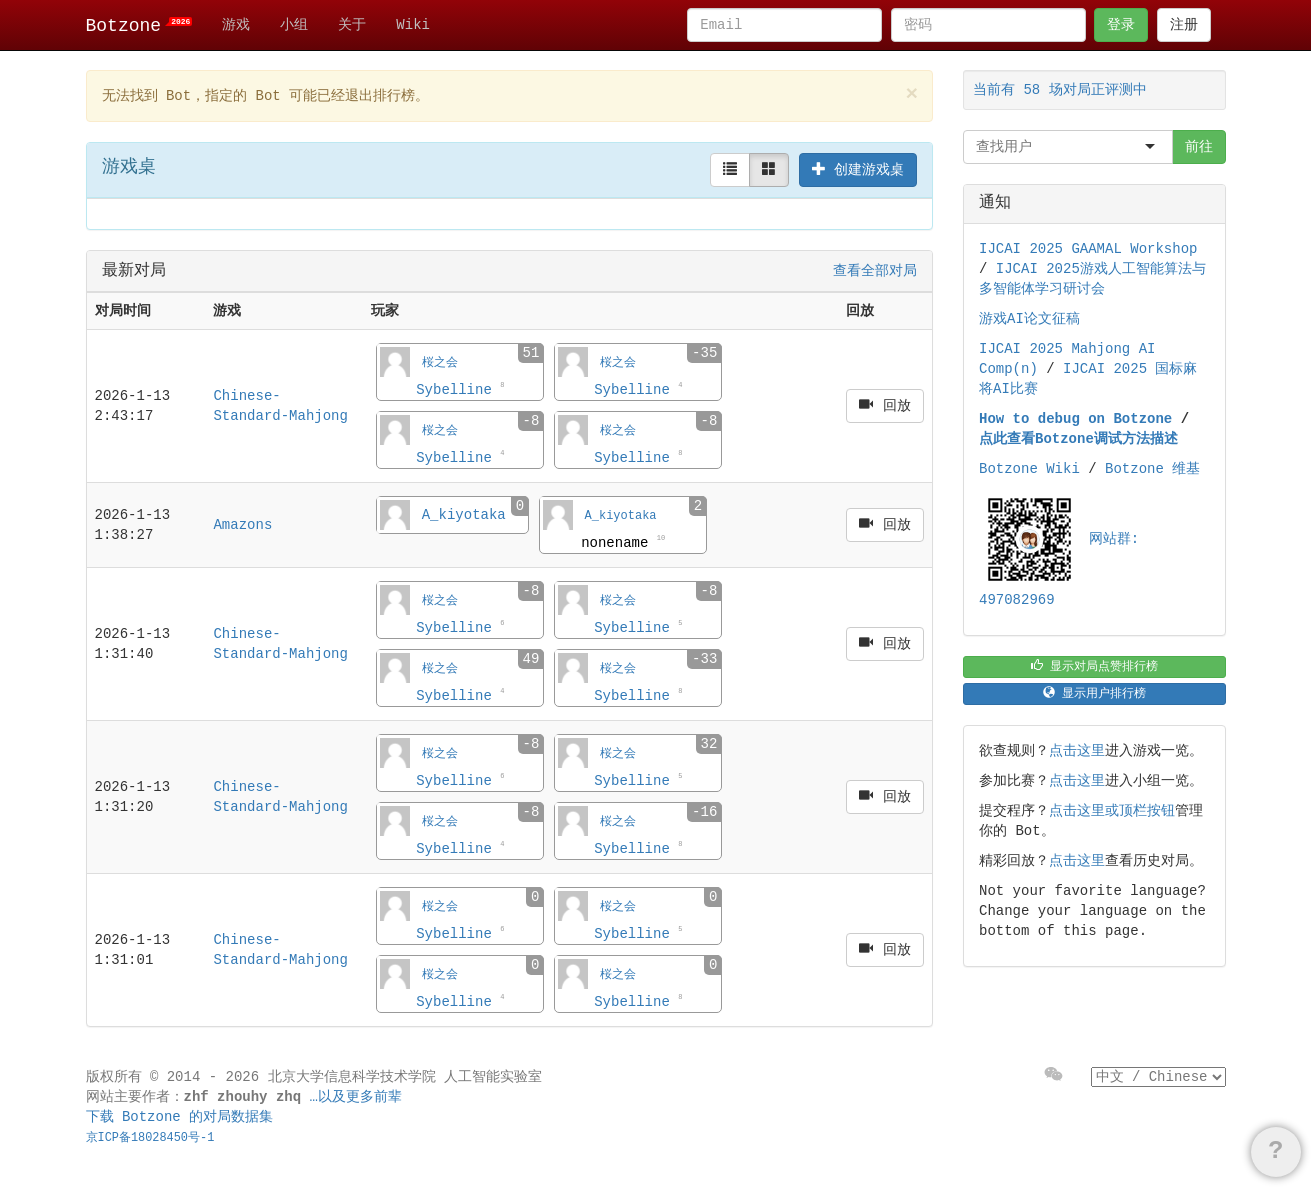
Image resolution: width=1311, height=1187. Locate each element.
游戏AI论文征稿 (1029, 319)
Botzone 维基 (1152, 469)
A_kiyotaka (464, 515)
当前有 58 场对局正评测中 (1060, 90)
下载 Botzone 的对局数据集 (180, 1117)
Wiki (413, 25)
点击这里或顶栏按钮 (1112, 811)
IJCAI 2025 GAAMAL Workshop (1088, 249)
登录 (1121, 25)
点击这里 (1077, 751)
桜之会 (440, 363)
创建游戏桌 (858, 169)
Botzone (139, 26)
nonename (623, 542)
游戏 (236, 25)
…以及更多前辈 (356, 1097)
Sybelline (460, 389)
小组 (294, 25)
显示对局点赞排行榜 (1094, 666)
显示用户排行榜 (1094, 693)
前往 (1199, 147)
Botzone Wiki (1029, 469)
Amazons (242, 525)
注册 (1184, 25)
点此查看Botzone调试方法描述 (1078, 439)
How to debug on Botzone (1075, 419)
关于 (352, 25)
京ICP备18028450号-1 (150, 1138)
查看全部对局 (875, 271)
